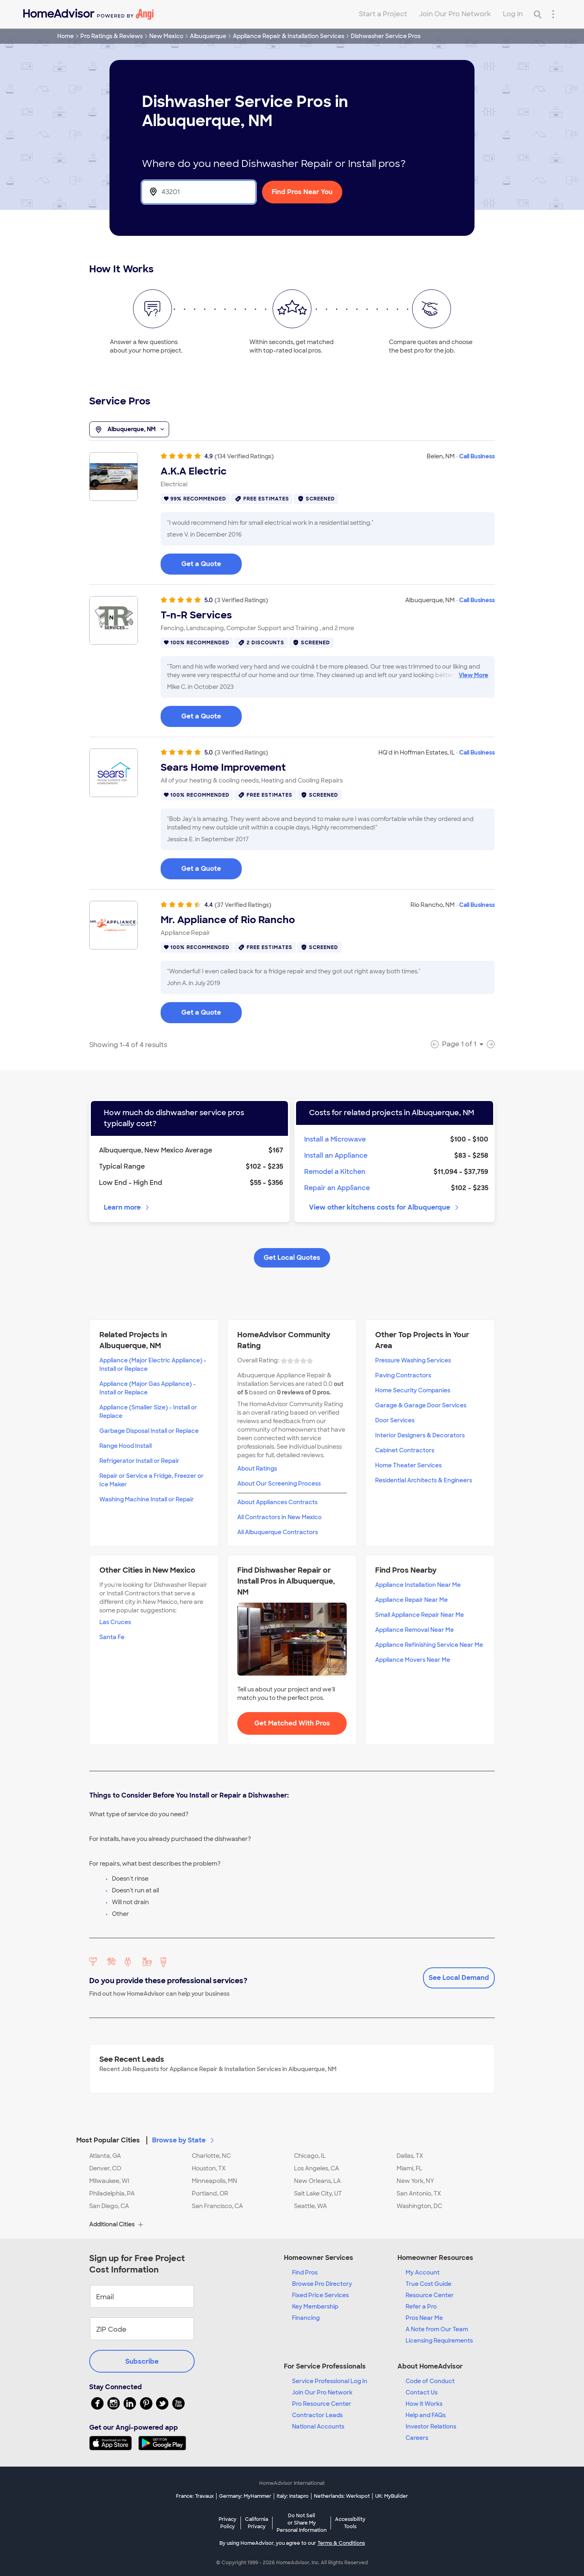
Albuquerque (208, 36)
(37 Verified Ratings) (243, 905)
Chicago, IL (310, 2155)
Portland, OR (210, 2193)
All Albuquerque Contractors (277, 1532)
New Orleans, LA (317, 2181)
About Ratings (257, 1468)
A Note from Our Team (437, 2329)
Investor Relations (431, 2426)
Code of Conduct (430, 2381)
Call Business (477, 456)
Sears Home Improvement (223, 767)
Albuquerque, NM (129, 429)
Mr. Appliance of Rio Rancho (228, 920)
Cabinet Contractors (404, 1450)
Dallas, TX (410, 2155)
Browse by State (183, 2140)
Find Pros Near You (302, 192)
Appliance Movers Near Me (412, 1659)
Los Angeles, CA (316, 2168)
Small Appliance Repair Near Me (419, 1614)
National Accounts (318, 2426)
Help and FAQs (426, 2415)
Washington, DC (419, 2206)
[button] (292, 2135)
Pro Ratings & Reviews (111, 36)
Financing (306, 2318)
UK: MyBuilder (391, 2496)
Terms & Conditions (341, 2543)
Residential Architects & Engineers (423, 1480)
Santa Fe (112, 1637)
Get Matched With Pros (292, 1723)
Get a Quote (201, 564)
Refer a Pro (421, 2306)
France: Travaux (195, 2496)
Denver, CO (105, 2168)
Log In (513, 14)
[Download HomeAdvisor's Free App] (113, 2443)
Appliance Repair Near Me (411, 1599)
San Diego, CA (109, 2206)
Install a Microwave (335, 1139)
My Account (423, 2272)
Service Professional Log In (329, 2381)
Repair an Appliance (337, 1188)
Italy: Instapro (293, 2496)
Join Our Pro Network (455, 14)
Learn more (127, 1207)
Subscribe (142, 2361)
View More (473, 675)
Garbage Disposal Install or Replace (149, 1430)
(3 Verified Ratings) (241, 600)
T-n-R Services (196, 615)
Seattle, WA (310, 2206)
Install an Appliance (335, 1155)
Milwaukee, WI (109, 2181)
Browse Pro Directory (322, 2283)
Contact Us (422, 2392)
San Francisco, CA (217, 2206)
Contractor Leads (317, 2415)
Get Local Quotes (292, 1257)
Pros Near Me (424, 2318)
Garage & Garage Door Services (420, 1405)
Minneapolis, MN (214, 2181)
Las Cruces (115, 1622)
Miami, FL (409, 2168)
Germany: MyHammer (245, 2496)
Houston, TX (208, 2168)
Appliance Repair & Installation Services (288, 36)
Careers (417, 2437)
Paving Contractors (403, 1375)
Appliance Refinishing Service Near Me (429, 1644)
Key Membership (315, 2306)
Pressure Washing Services (413, 1360)
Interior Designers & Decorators (420, 1435)
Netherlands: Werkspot (342, 2496)
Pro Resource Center (321, 2403)
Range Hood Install (125, 1445)
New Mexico (166, 36)
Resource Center (430, 2295)
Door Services (394, 1420)
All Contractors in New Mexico (279, 1517)
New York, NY (415, 2181)
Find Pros (305, 2272)
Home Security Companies (412, 1390)
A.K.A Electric (194, 471)
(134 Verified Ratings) (244, 456)
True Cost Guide (428, 2283)
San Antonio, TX (419, 2193)
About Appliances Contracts (277, 1502)
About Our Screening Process (279, 1483)
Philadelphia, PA (112, 2193)
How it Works (424, 2403)
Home (65, 36)
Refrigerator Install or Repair (139, 1460)
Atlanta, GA (105, 2155)
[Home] (88, 14)
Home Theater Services (408, 1465)
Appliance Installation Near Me (418, 1584)
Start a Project (383, 14)
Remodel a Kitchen (334, 1171)
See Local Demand (459, 1977)
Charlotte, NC (211, 2155)
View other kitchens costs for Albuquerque (384, 1207)
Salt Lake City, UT (318, 2193)
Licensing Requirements (439, 2340)
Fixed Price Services (320, 2295)
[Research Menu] (553, 14)
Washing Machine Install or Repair (146, 1499)
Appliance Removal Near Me (414, 1629)
